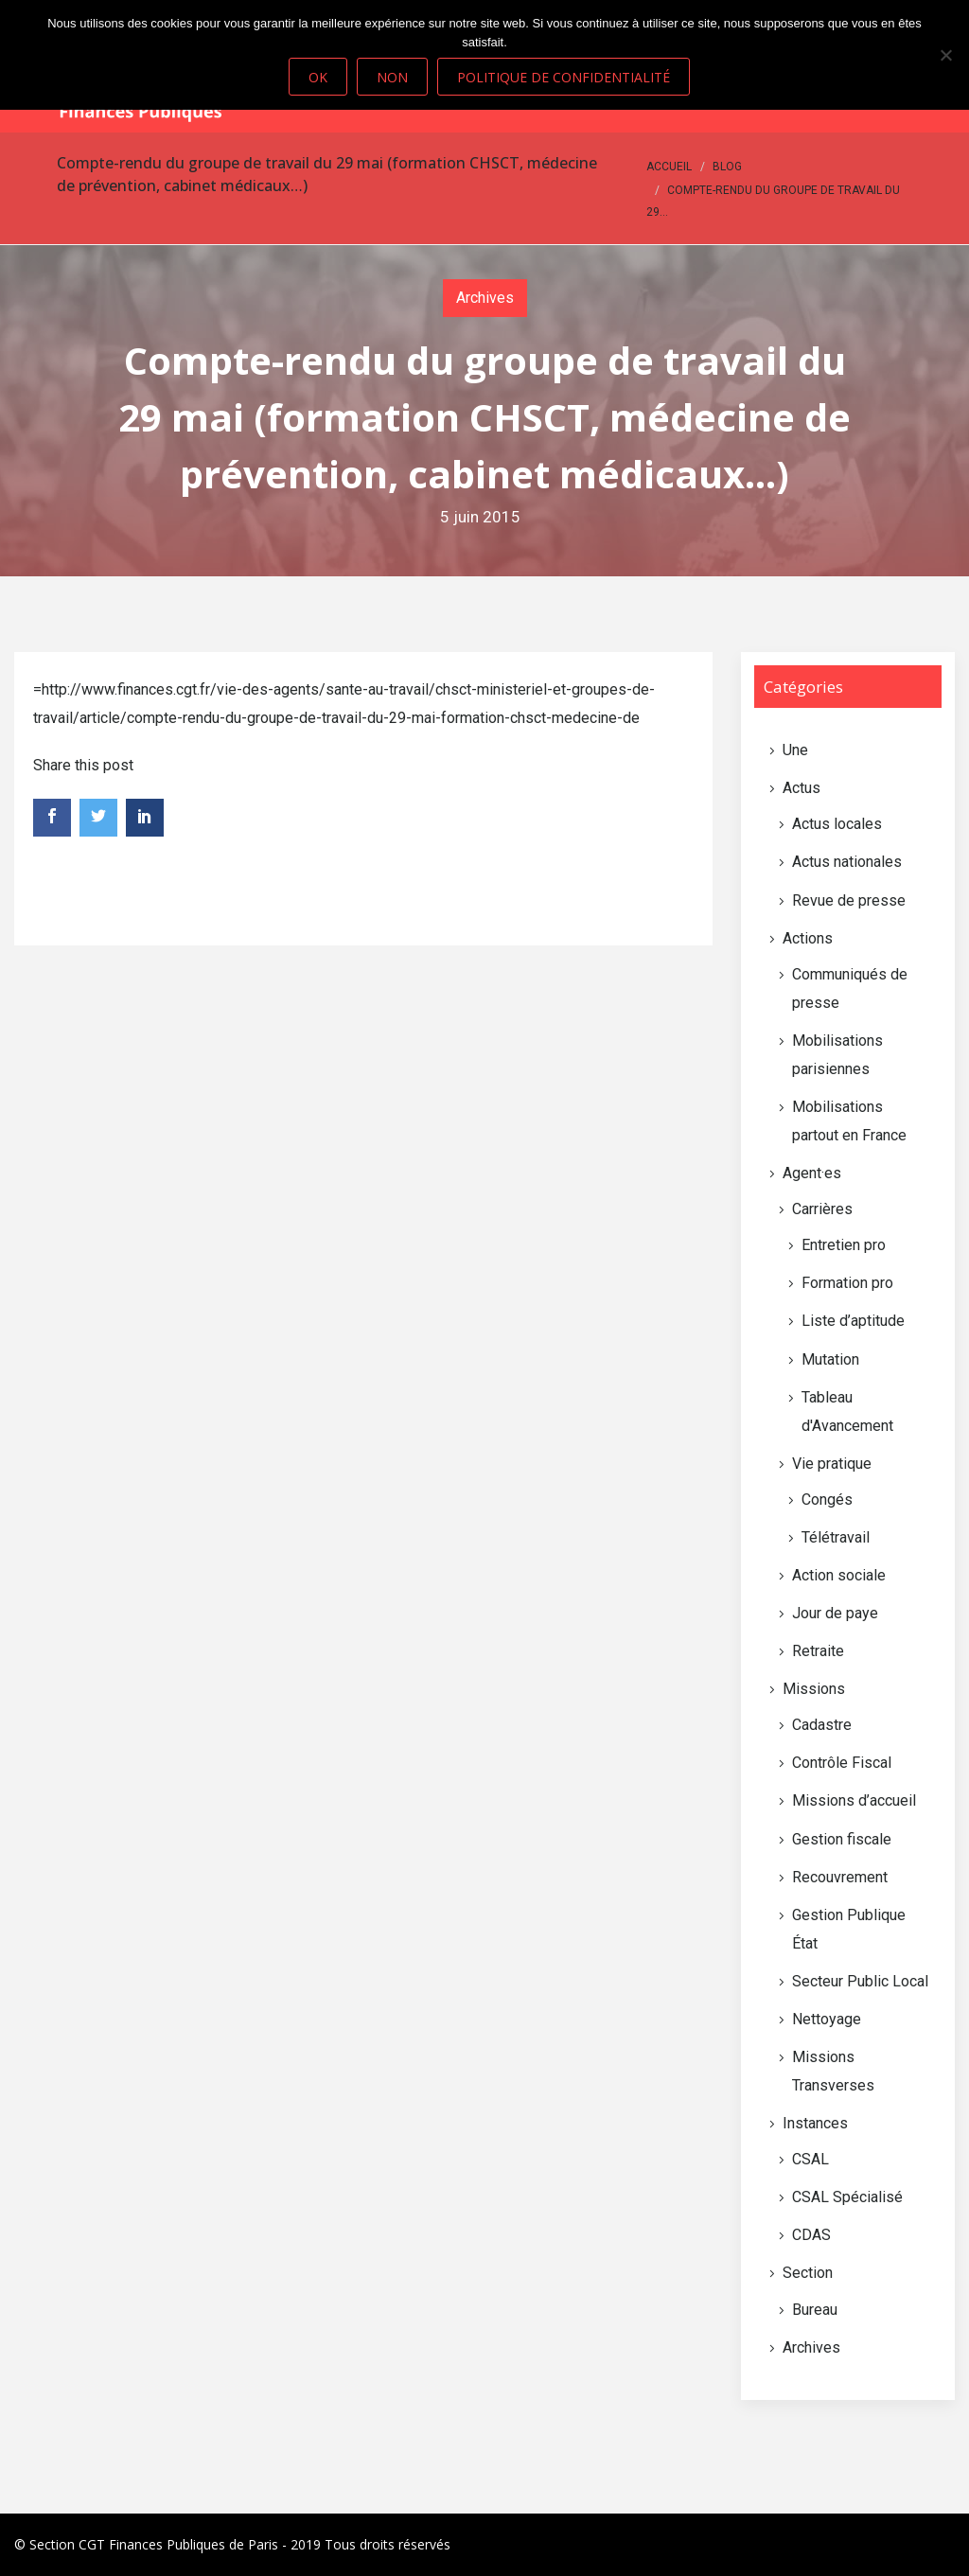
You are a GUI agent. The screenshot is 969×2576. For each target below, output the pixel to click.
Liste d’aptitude (853, 1321)
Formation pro (847, 1283)
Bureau (814, 2310)
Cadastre (822, 1725)
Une (795, 750)
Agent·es (812, 1173)
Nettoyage (826, 2019)
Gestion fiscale (841, 1839)
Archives (485, 298)
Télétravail (836, 1537)
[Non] (945, 54)
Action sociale (839, 1575)
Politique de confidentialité (563, 77)
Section (808, 2273)
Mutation (830, 1359)
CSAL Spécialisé (847, 2197)
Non (392, 77)
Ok (317, 77)
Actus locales (837, 824)
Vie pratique (832, 1464)
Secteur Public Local (860, 1981)
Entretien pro (844, 1245)
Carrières (822, 1209)
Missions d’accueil (854, 1800)
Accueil (669, 166)
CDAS (811, 2235)
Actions (808, 938)
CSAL (810, 2159)
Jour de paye (835, 1613)
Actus (801, 788)
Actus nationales (847, 862)
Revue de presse (849, 900)
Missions (814, 1689)
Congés (827, 1500)
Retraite (818, 1651)
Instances (815, 2123)
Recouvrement (840, 1877)
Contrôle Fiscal (841, 1763)
